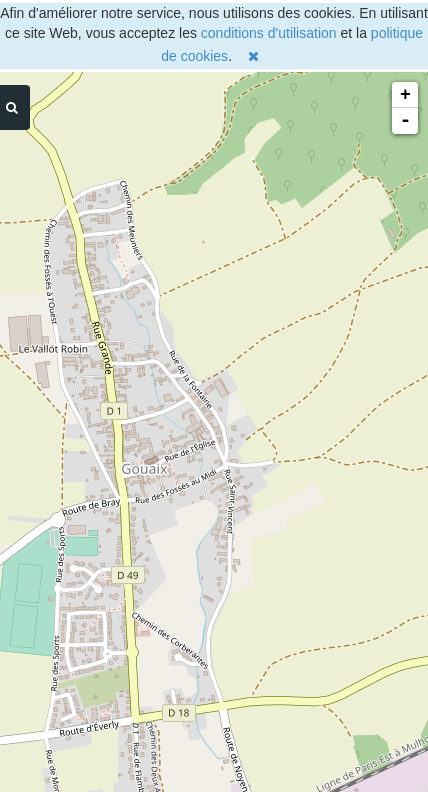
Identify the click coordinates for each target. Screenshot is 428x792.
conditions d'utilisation (269, 33)
